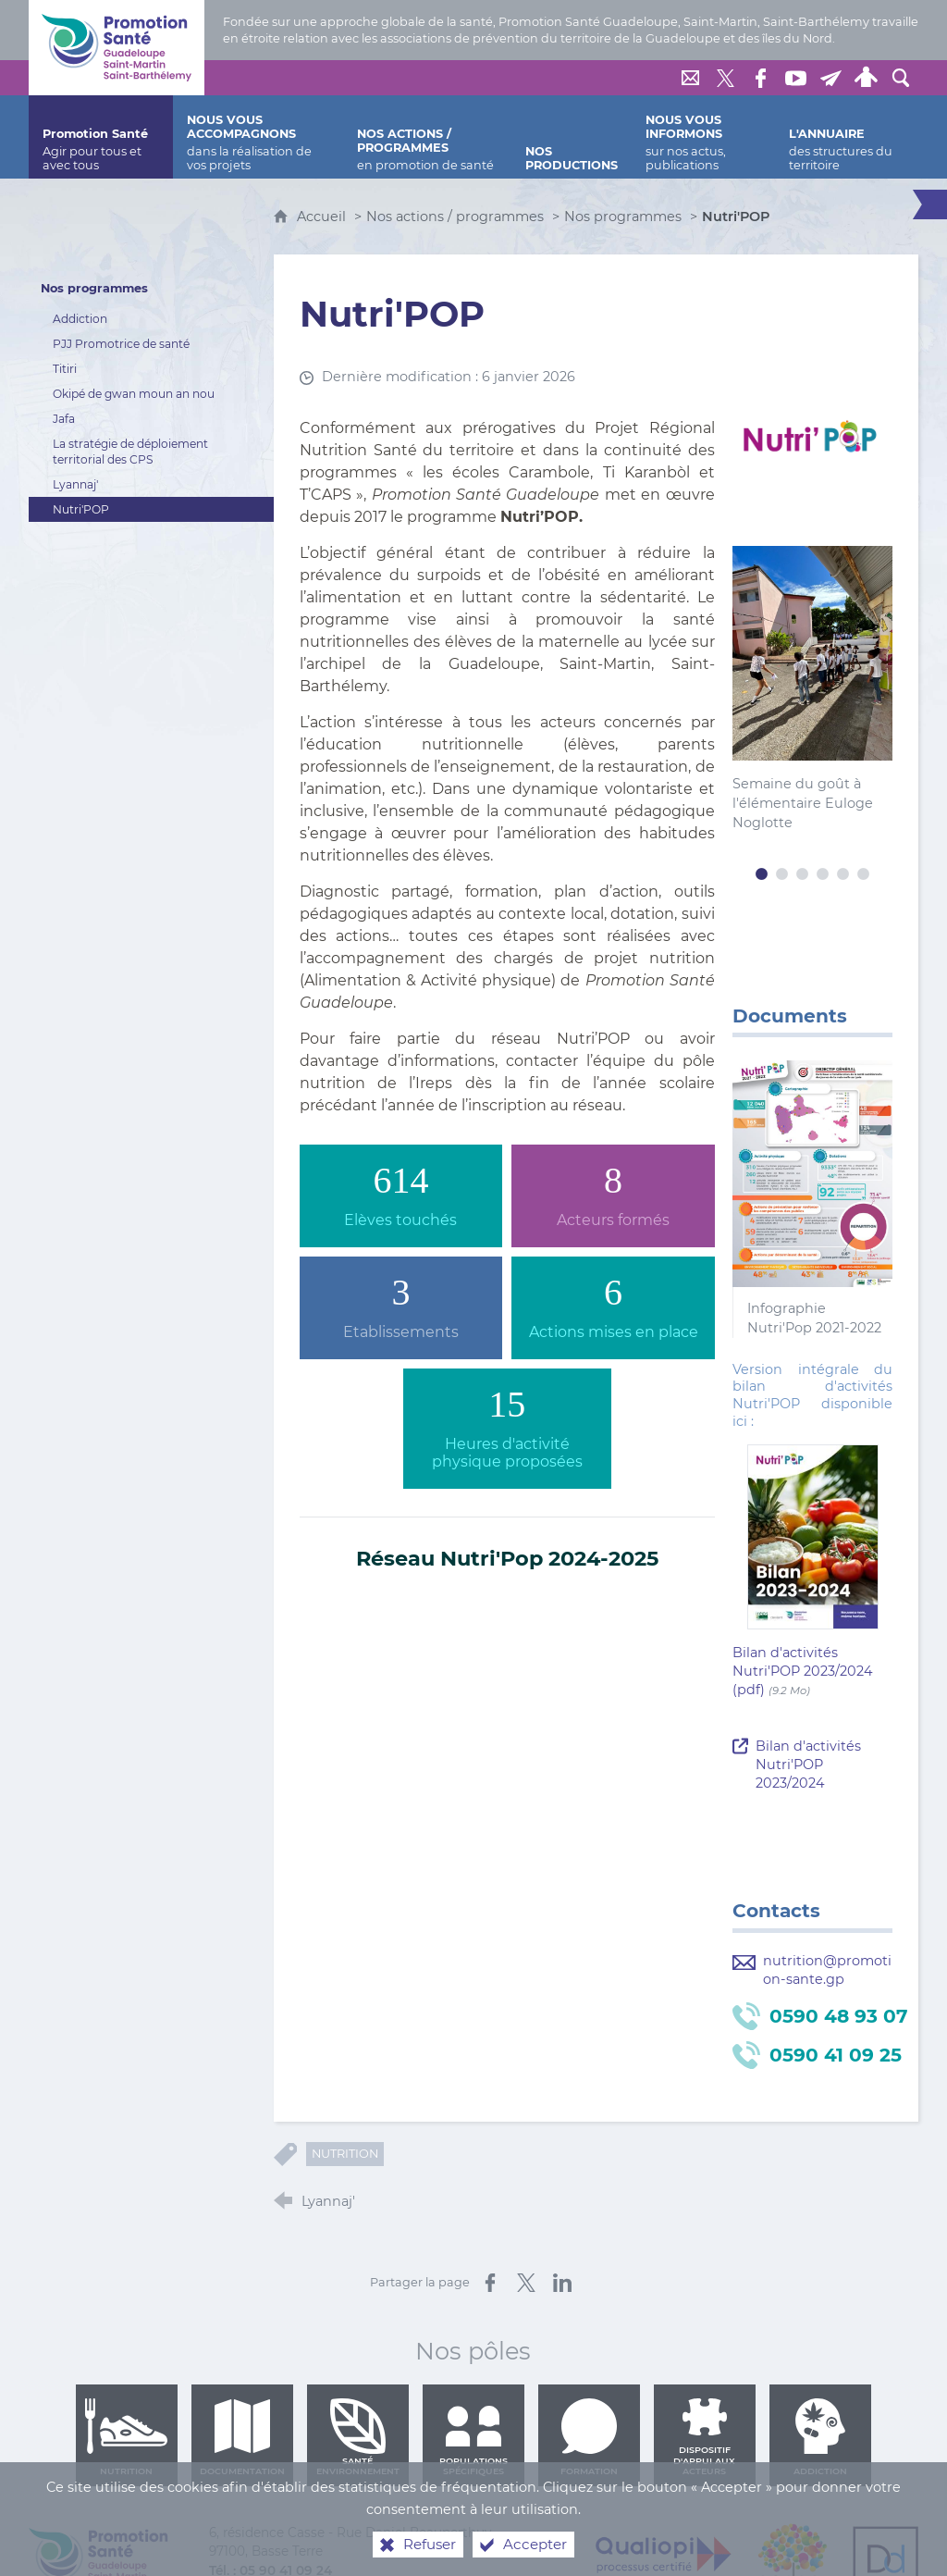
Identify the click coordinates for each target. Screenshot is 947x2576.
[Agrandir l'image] (812, 437)
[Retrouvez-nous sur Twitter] (725, 77)
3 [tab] (802, 874)
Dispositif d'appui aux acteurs (704, 2437)
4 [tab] (823, 874)
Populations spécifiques (473, 2437)
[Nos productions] (571, 137)
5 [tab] (843, 874)
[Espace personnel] (865, 77)
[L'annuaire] (846, 137)
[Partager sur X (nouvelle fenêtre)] (526, 2282)
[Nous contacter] (689, 77)
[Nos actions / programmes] (427, 137)
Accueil (323, 216)
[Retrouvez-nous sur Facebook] (760, 77)
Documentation (242, 2437)
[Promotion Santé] (101, 137)
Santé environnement (358, 2437)
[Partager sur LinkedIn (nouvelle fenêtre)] (562, 2282)
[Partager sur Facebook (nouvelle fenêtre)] (490, 2282)
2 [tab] (782, 874)
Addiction (820, 2437)
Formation (589, 2437)
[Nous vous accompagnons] (258, 137)
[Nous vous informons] (703, 137)
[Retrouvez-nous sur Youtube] (795, 77)
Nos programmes (623, 216)
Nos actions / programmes (455, 216)
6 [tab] (864, 874)
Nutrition (345, 2154)
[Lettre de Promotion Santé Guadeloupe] (830, 77)
